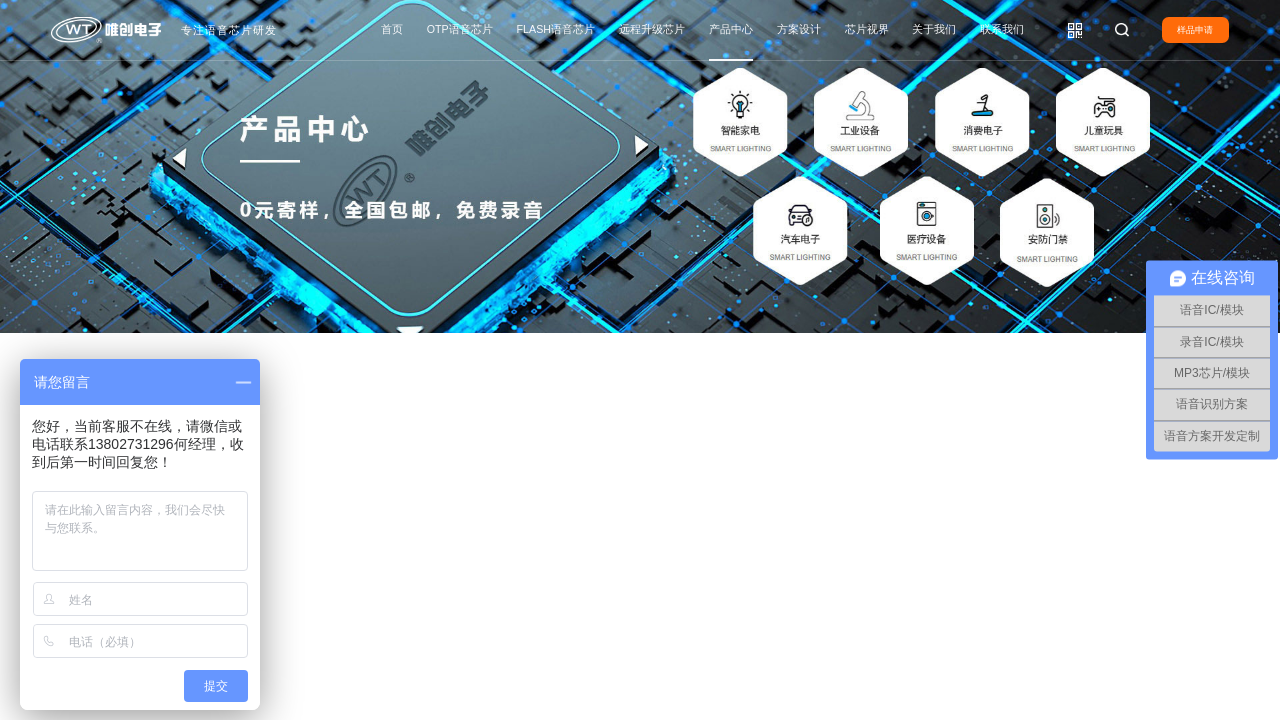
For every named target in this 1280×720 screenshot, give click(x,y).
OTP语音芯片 (460, 29)
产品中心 (731, 29)
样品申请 (1195, 30)
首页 (392, 29)
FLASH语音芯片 (556, 29)
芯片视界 (867, 29)
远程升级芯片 (652, 29)
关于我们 (934, 29)
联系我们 (1002, 29)
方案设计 (799, 29)
